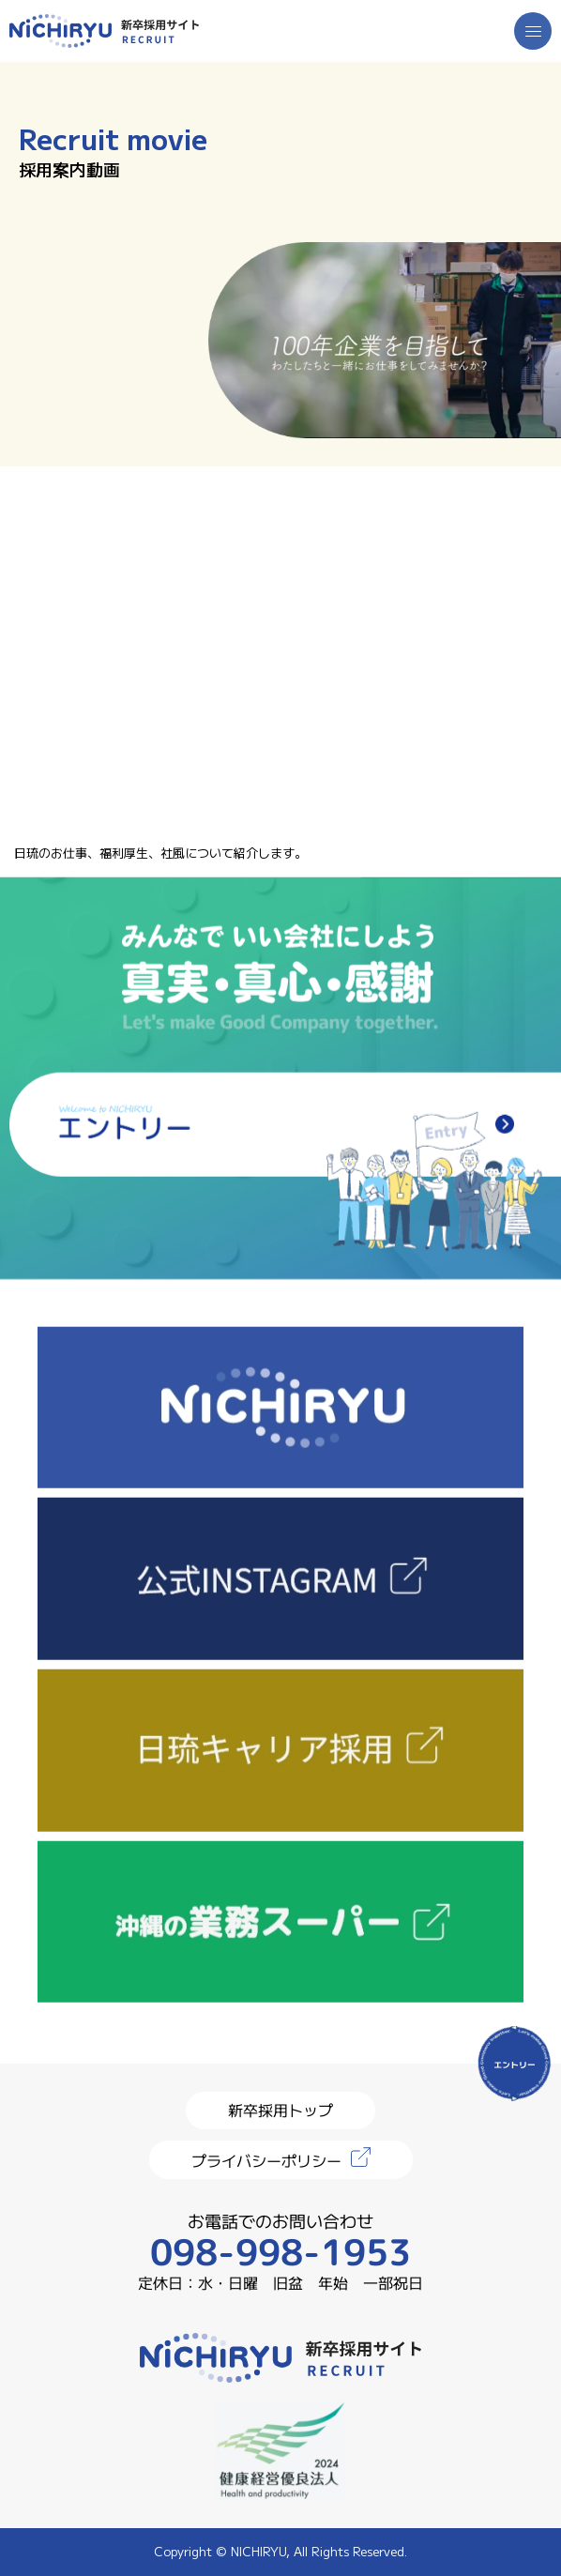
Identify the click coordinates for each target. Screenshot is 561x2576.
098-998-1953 (280, 2252)
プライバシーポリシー (266, 2160)
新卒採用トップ (280, 2109)
